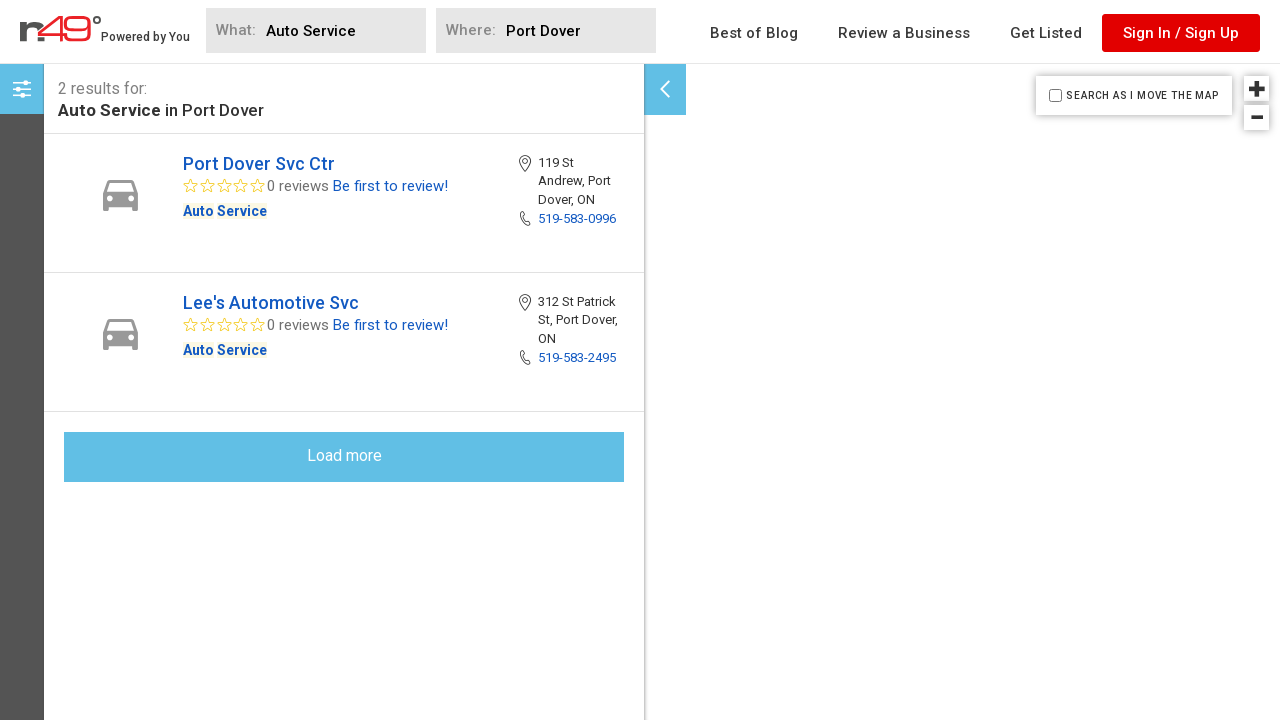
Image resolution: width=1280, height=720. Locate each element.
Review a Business (904, 33)
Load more (344, 455)
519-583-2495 (577, 357)
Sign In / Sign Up (1181, 33)
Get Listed (1046, 33)
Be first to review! (390, 186)
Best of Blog (754, 33)
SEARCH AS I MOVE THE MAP (1142, 95)
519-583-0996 (577, 218)
